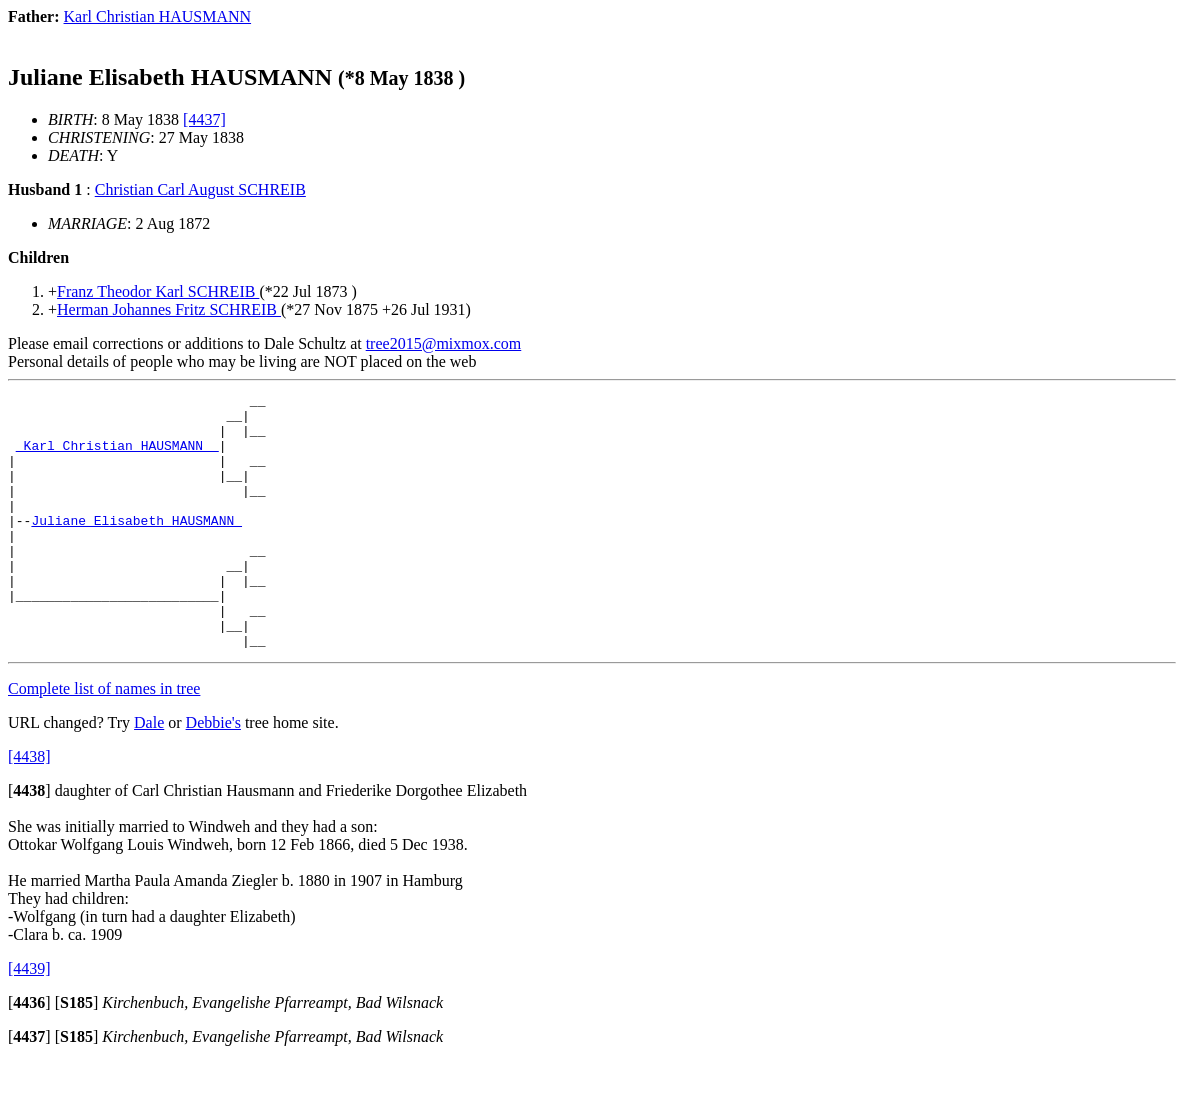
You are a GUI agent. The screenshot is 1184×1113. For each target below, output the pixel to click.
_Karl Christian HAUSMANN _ (117, 457)
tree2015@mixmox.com (444, 343)
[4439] (29, 1019)
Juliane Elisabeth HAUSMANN (136, 547)
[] (29, 841)
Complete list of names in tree (104, 739)
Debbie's (213, 773)
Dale (149, 773)
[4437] (204, 119)
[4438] (29, 807)
